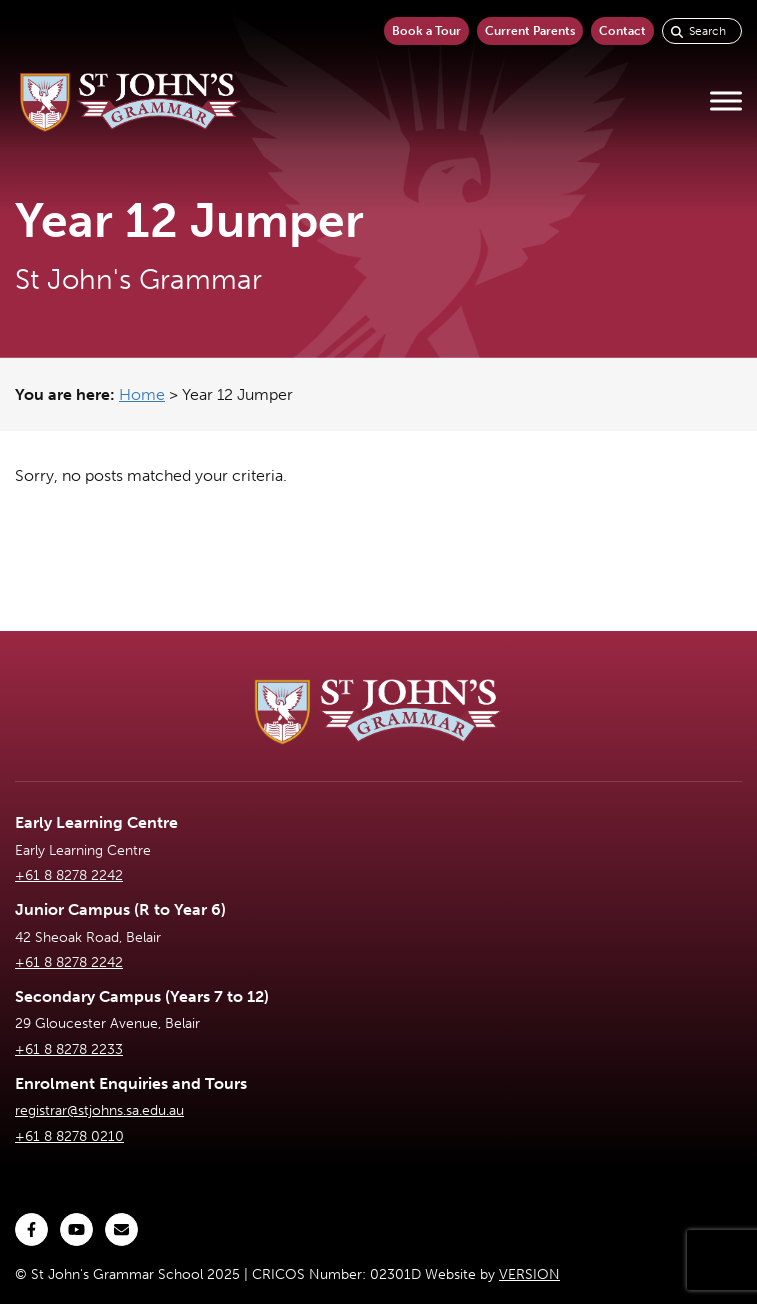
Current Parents (530, 31)
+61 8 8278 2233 (69, 1049)
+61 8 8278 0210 (69, 1136)
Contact (622, 31)
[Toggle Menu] (726, 101)
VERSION (529, 1274)
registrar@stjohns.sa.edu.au (99, 1110)
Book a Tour (426, 31)
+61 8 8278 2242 (69, 875)
